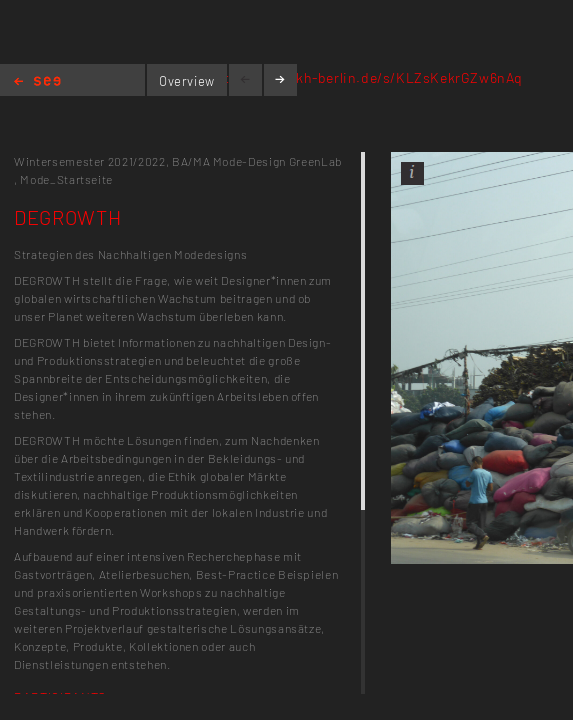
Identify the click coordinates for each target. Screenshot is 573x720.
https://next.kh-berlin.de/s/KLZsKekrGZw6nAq (366, 77)
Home (37, 82)
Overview (187, 81)
